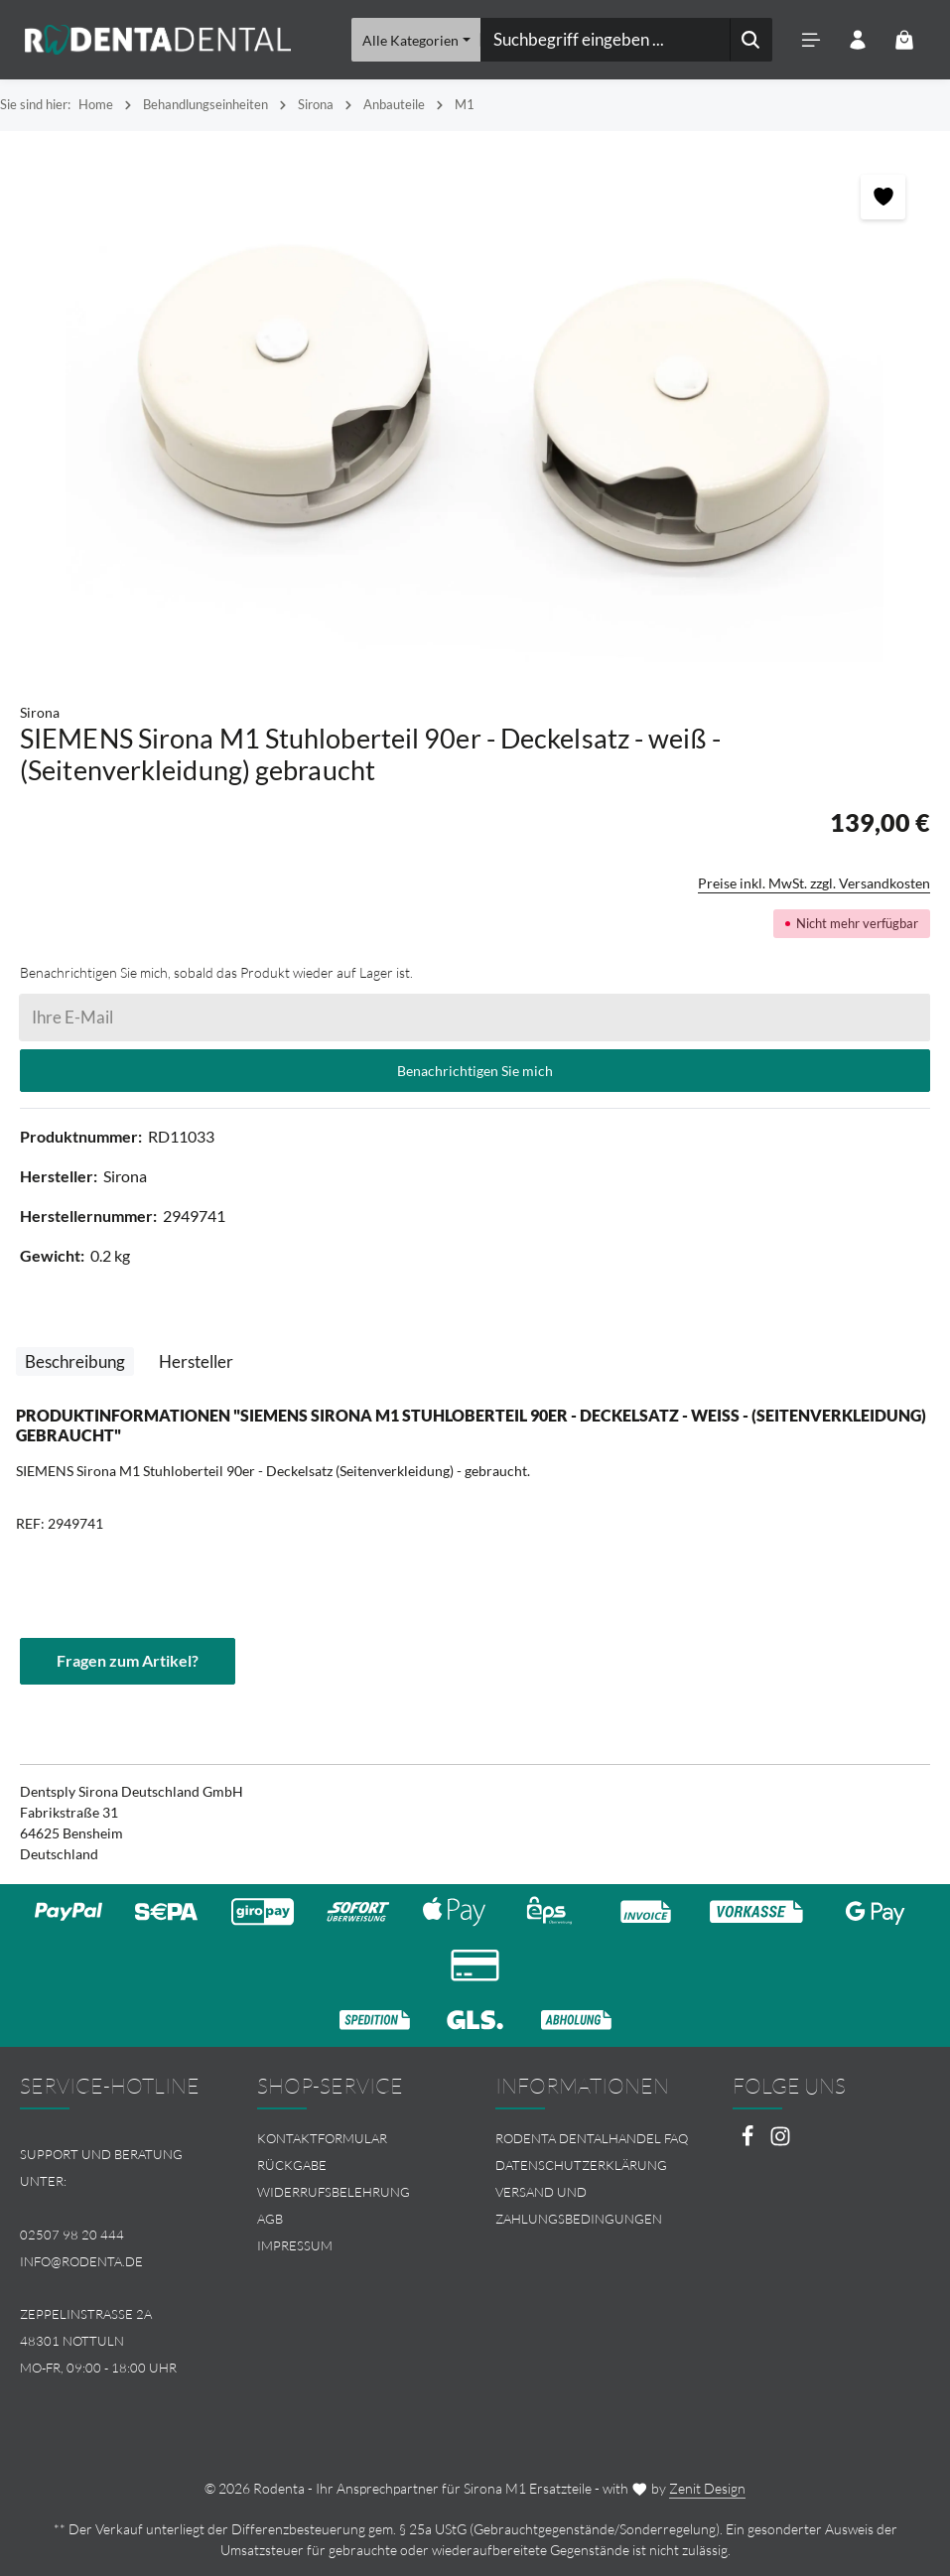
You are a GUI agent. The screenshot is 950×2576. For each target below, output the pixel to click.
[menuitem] (356, 2138)
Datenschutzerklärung (581, 2165)
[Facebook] (749, 2141)
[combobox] (604, 40)
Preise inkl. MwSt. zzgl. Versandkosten (814, 883)
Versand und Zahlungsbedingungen (578, 2205)
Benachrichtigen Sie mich (475, 1070)
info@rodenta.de (81, 2261)
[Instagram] (780, 2141)
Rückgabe (292, 2165)
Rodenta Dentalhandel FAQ (591, 2138)
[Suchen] (750, 40)
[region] (475, 406)
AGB (270, 2219)
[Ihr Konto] (857, 40)
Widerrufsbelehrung (333, 2192)
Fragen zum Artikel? (128, 1661)
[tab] (75, 1362)
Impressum (295, 2245)
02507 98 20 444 (72, 2234)
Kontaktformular (322, 2138)
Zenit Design (707, 2488)
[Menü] (810, 40)
